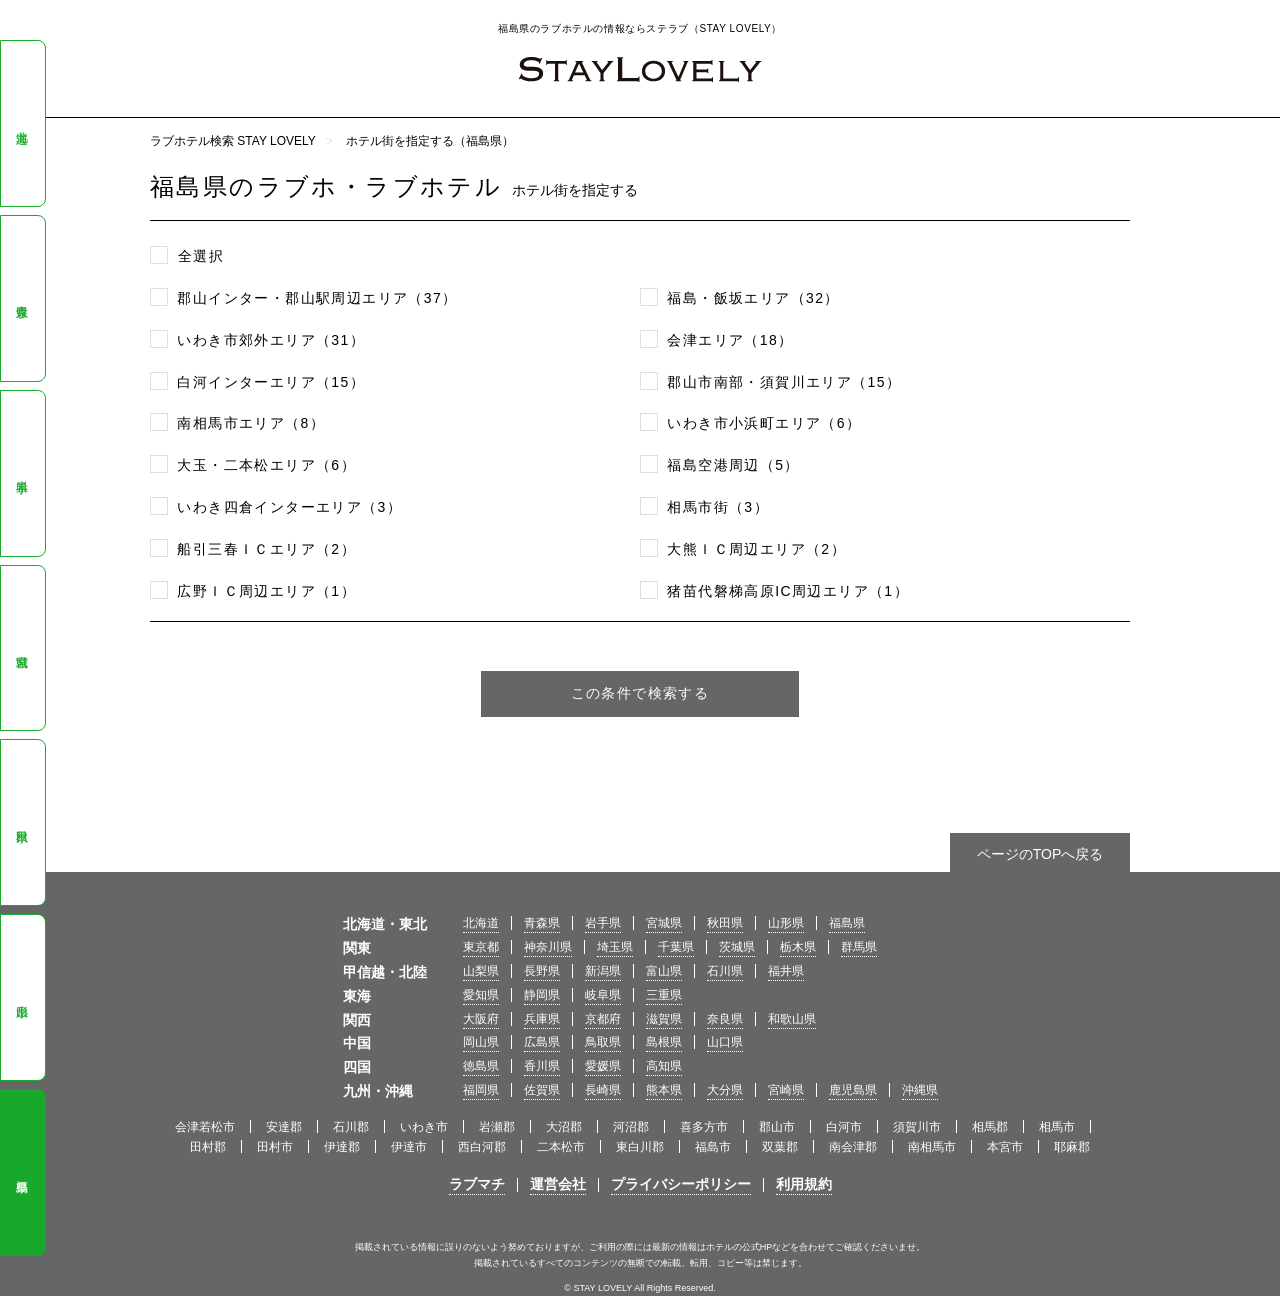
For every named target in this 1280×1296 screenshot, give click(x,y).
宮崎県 (786, 1090)
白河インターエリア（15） (271, 382)
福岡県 (481, 1090)
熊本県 (664, 1090)
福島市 (713, 1147)
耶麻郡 (1072, 1147)
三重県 (664, 995)
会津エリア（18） (730, 340)
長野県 (542, 971)
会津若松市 (205, 1127)
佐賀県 (542, 1090)
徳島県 (481, 1066)
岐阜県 (603, 995)
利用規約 (804, 1184)
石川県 (725, 971)
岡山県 (481, 1042)
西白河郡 (482, 1147)
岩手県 (22, 473)
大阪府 (481, 1019)
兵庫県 (542, 1019)
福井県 (786, 971)
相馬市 (1057, 1127)
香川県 (542, 1066)
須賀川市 (917, 1127)
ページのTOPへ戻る (1040, 854)
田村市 (275, 1147)
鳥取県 (603, 1042)
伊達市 (409, 1147)
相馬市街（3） (718, 507)
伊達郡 (342, 1147)
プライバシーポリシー (681, 1184)
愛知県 (481, 995)
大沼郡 (564, 1127)
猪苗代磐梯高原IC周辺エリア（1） (788, 591)
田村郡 (208, 1147)
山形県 (22, 998)
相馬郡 (990, 1127)
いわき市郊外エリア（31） (271, 340)
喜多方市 (704, 1127)
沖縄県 (920, 1090)
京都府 (603, 1019)
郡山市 (777, 1127)
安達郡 (284, 1127)
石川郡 (351, 1127)
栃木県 (798, 947)
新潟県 (603, 971)
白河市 (844, 1127)
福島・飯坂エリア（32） (753, 298)
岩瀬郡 (497, 1127)
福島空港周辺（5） (733, 465)
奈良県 (725, 1019)
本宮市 (1005, 1147)
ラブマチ (477, 1184)
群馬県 (859, 947)
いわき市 (424, 1127)
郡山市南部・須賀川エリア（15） (784, 382)
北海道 (22, 124)
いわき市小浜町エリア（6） (764, 423)
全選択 (201, 256)
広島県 (542, 1042)
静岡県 (542, 995)
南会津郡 (853, 1147)
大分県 (725, 1090)
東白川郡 (640, 1147)
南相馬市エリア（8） (251, 423)
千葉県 (676, 947)
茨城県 (737, 947)
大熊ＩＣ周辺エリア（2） (756, 549)
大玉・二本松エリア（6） (266, 465)
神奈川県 (548, 947)
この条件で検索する (640, 693)
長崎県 (603, 1090)
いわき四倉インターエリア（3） (289, 507)
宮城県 (22, 648)
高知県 (664, 1066)
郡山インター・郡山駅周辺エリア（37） (317, 298)
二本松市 (561, 1147)
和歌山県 (792, 1019)
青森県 (22, 298)
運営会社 (558, 1184)
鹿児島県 (853, 1090)
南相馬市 (932, 1147)
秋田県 (22, 823)
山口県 (725, 1042)
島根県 (664, 1042)
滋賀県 (664, 1019)
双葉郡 (780, 1147)
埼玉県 (615, 947)
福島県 (22, 1173)
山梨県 (481, 971)
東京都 (481, 947)
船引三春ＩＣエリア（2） (266, 549)
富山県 (664, 971)
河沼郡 (631, 1127)
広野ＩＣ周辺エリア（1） (266, 591)
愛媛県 (603, 1066)
